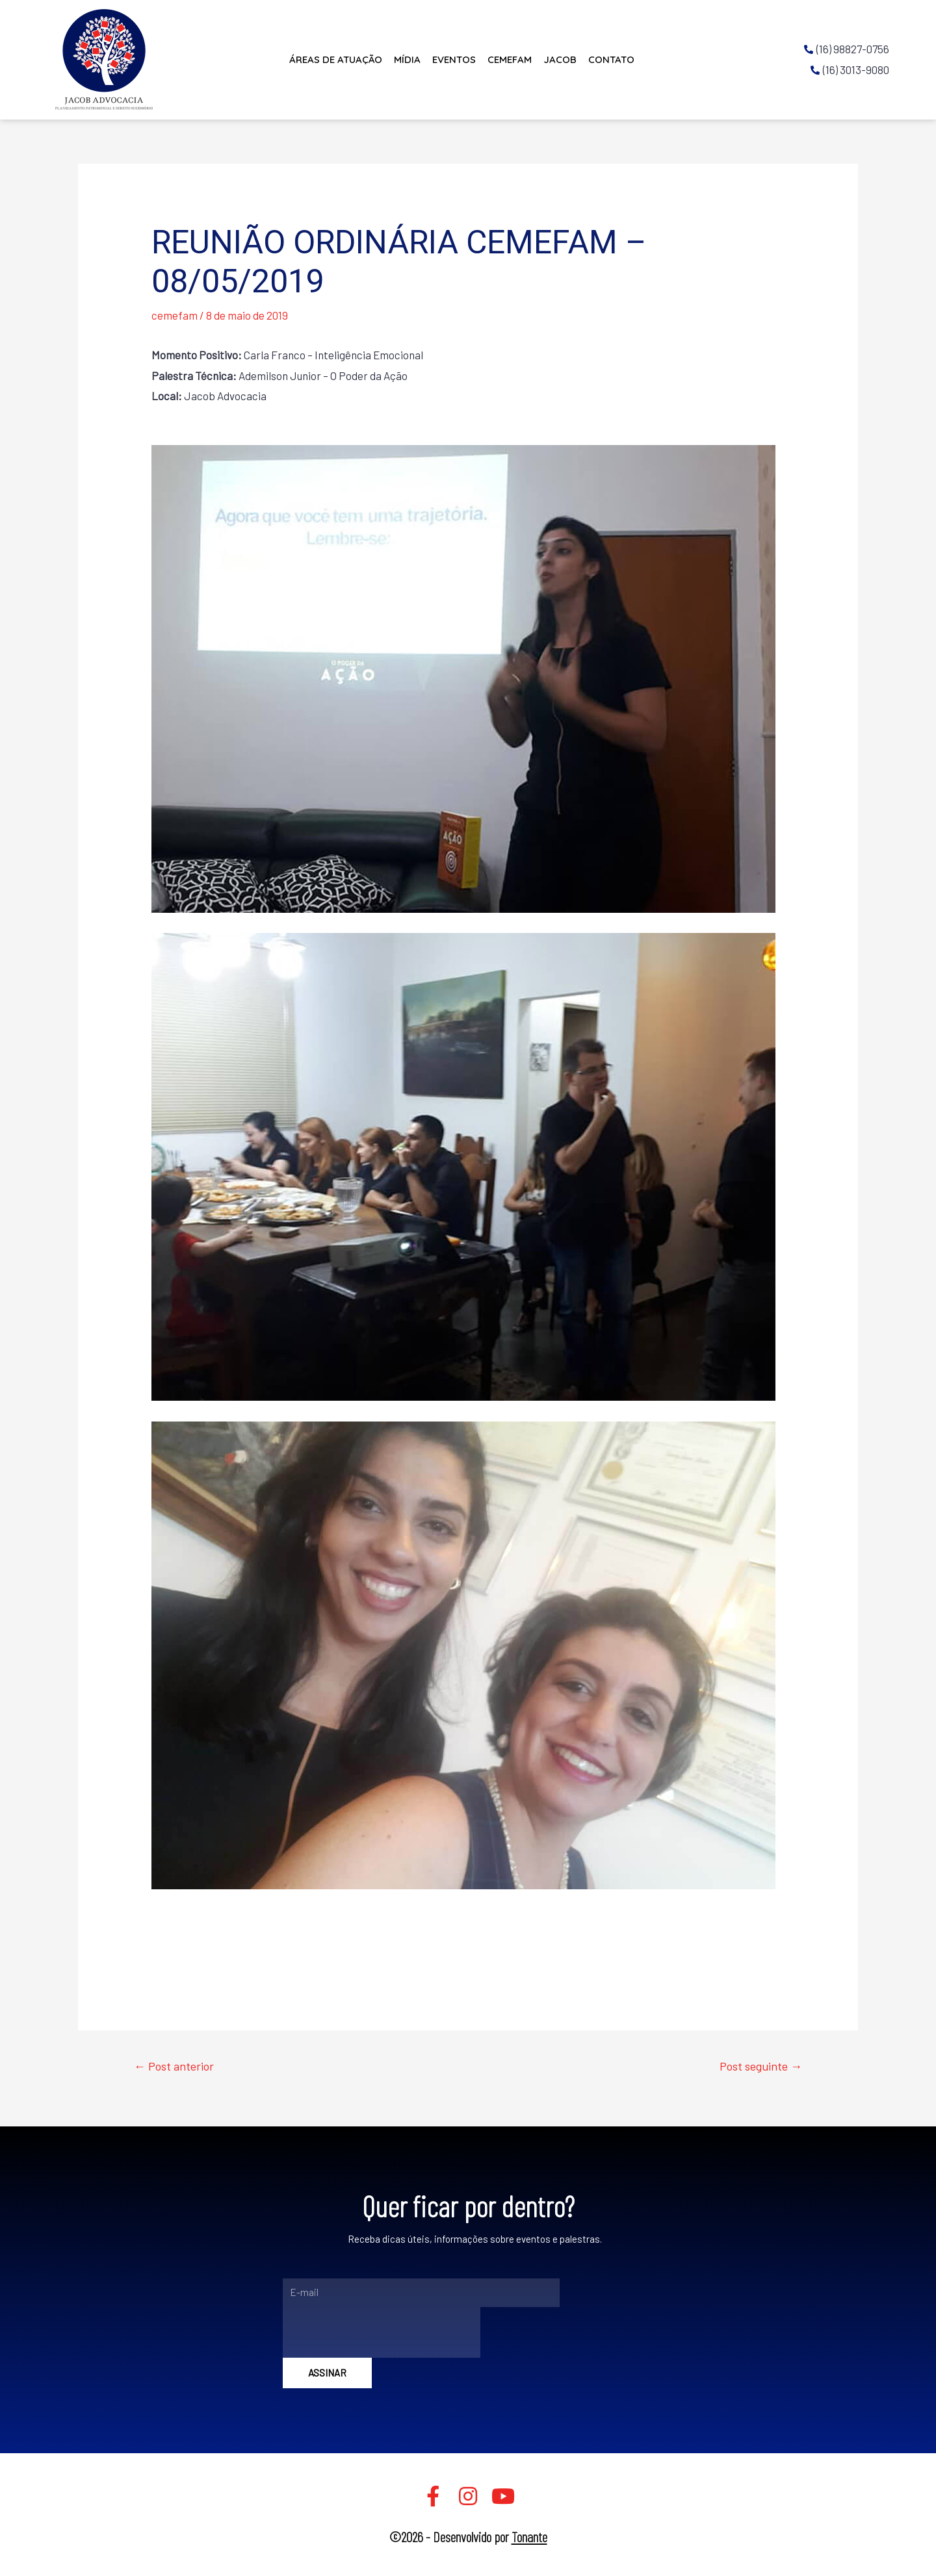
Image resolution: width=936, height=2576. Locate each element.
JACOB (560, 59)
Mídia (407, 59)
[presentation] (381, 2332)
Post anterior (174, 2066)
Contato (611, 59)
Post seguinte (761, 2066)
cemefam (174, 315)
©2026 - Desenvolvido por (468, 2536)
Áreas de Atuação (335, 59)
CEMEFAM (510, 59)
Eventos (454, 59)
